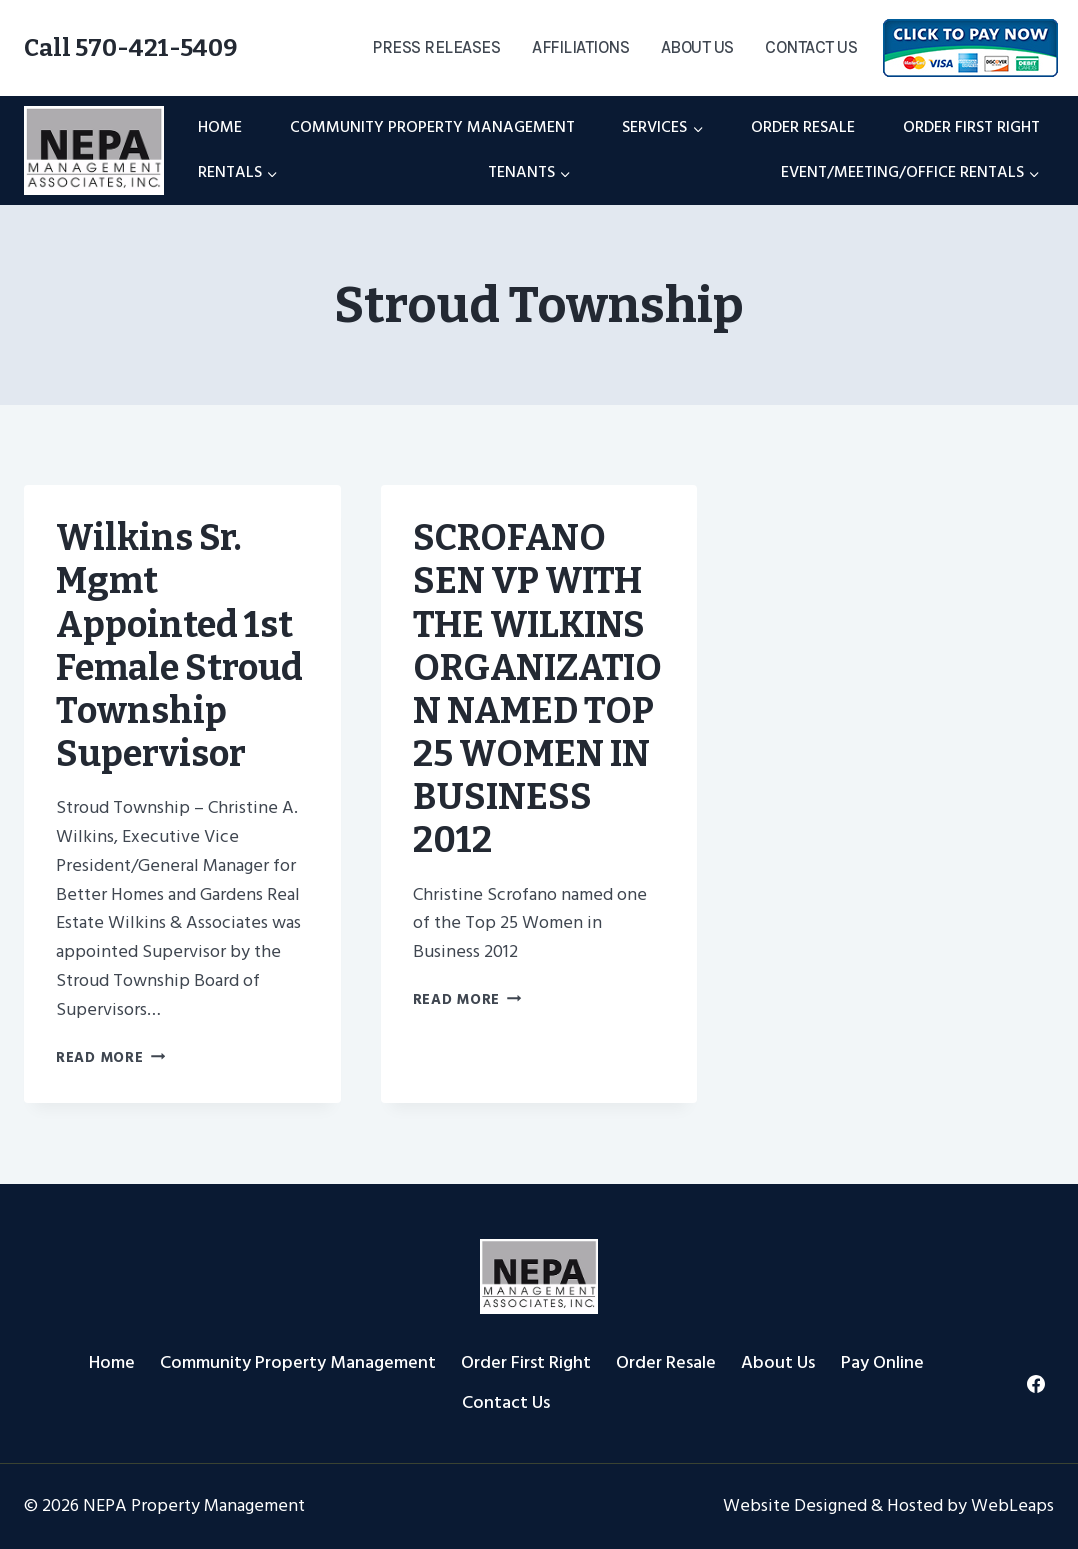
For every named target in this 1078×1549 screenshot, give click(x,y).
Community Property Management (432, 127)
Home (220, 127)
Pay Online (882, 1362)
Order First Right (971, 127)
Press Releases (436, 47)
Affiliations (580, 47)
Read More (110, 1057)
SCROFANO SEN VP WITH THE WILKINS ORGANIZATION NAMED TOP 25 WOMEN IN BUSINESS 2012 (537, 689)
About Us (697, 47)
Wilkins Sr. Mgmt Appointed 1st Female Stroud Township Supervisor (179, 646)
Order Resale (803, 127)
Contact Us (811, 47)
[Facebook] (1036, 1384)
